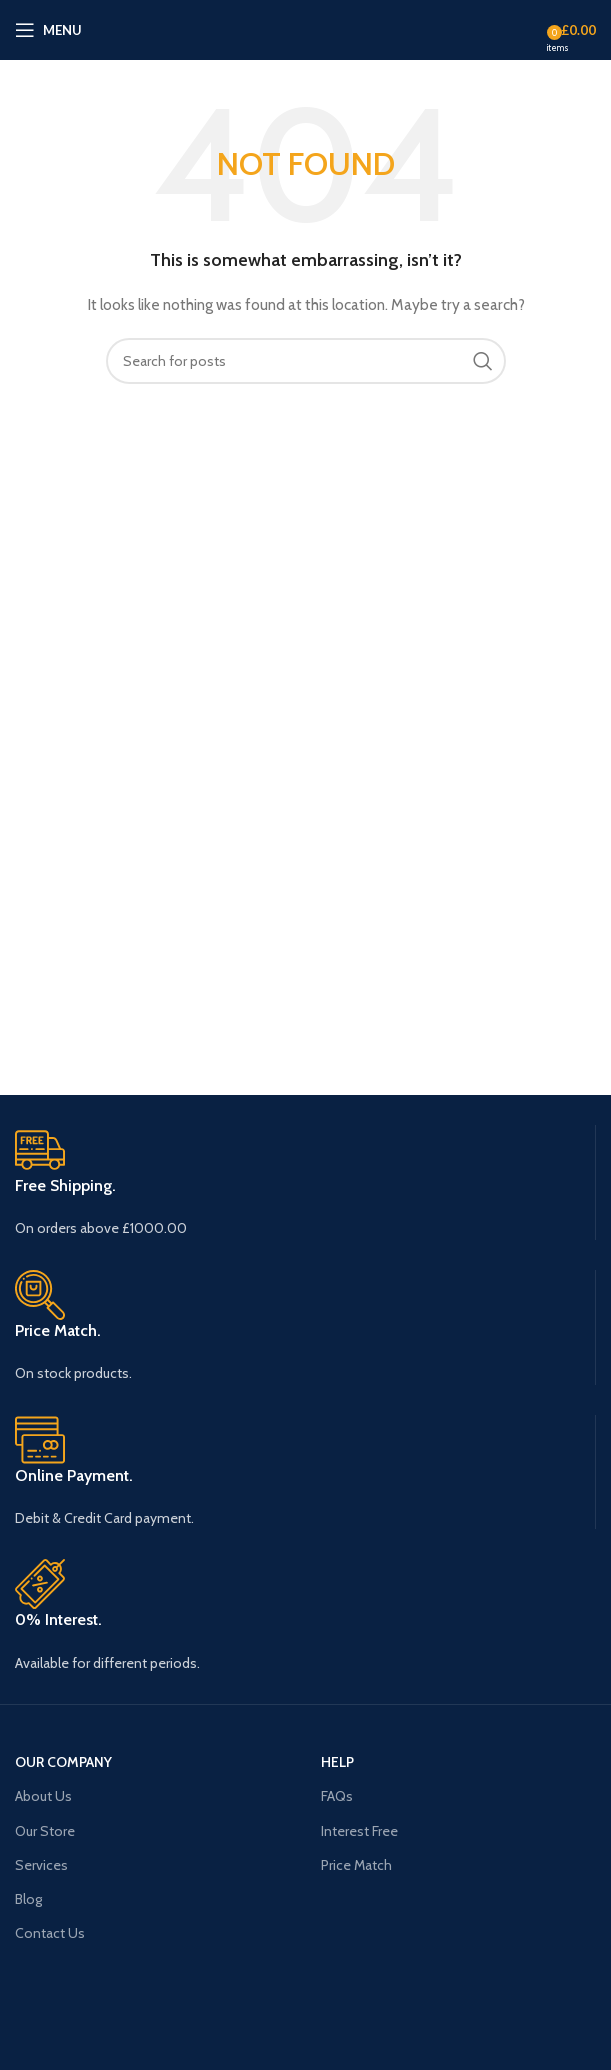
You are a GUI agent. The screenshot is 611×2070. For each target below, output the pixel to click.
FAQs (337, 1796)
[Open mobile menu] (48, 30)
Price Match (356, 1865)
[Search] (306, 361)
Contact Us (50, 1933)
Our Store (45, 1831)
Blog (28, 1899)
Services (41, 1865)
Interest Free (359, 1831)
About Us (43, 1796)
